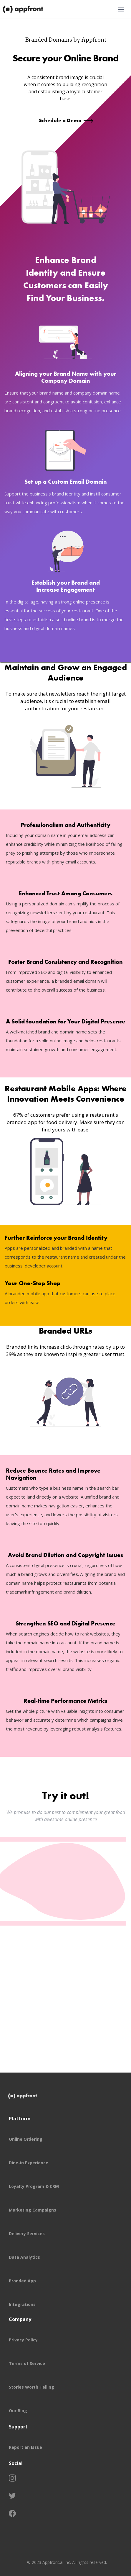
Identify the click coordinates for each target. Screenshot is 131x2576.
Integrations (22, 2304)
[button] (121, 9)
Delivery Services (27, 2233)
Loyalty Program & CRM (34, 2186)
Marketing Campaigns (32, 2210)
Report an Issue (25, 2447)
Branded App (22, 2281)
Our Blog (18, 2410)
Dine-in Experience (28, 2163)
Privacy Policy (23, 2340)
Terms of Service (27, 2363)
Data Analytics (24, 2257)
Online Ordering (25, 2139)
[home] (23, 9)
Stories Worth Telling (31, 2387)
